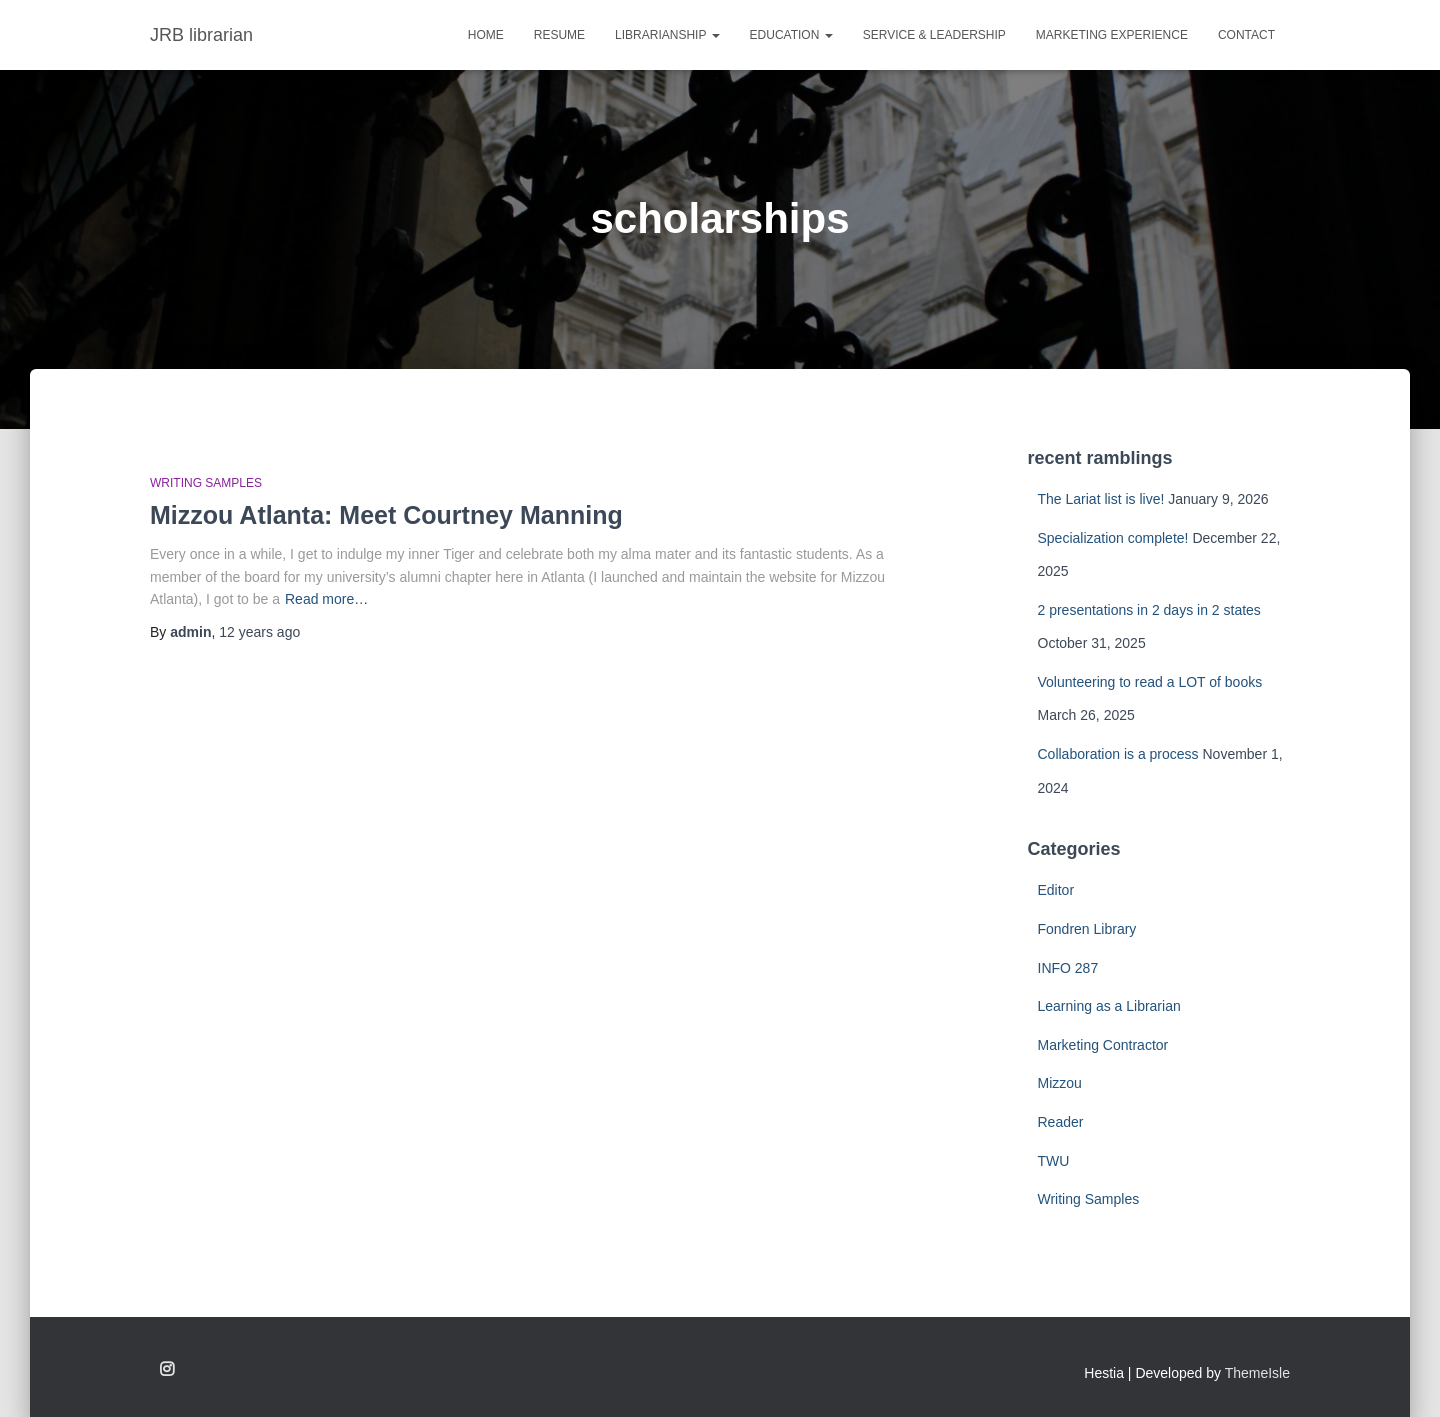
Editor (1056, 890)
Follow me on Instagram (167, 1370)
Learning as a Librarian (1109, 1006)
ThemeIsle (1257, 1373)
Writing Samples (206, 483)
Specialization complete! (1113, 538)
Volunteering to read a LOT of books (1150, 682)
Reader (1061, 1122)
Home (486, 35)
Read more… (326, 599)
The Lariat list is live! (1101, 499)
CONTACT (1246, 35)
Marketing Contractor (1103, 1045)
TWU (1054, 1161)
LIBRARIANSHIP (667, 35)
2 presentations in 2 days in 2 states (1149, 610)
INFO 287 (1068, 968)
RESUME (559, 35)
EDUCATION (791, 35)
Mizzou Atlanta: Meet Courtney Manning (386, 515)
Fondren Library (1087, 929)
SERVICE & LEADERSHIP (934, 35)
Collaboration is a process (1118, 754)
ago (259, 632)
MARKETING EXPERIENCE (1112, 35)
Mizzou (1060, 1083)
